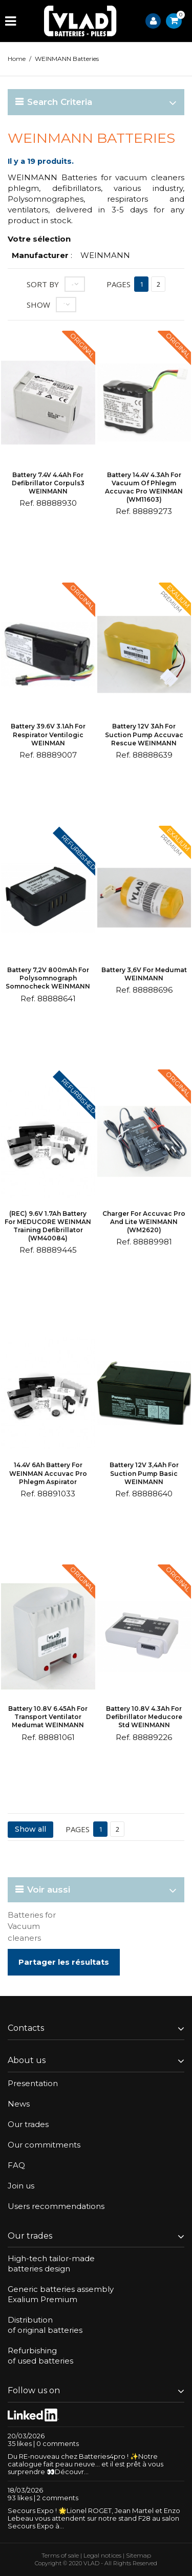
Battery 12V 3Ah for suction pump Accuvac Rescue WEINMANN (144, 734)
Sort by (43, 284)
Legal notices (102, 2555)
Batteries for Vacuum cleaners (32, 1926)
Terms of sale (60, 2555)
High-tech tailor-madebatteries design (51, 2263)
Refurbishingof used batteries (40, 2356)
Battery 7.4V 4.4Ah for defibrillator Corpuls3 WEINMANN (48, 483)
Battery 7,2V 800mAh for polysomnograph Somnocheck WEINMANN (48, 978)
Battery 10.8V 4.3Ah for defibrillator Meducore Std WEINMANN (144, 1717)
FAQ (16, 2165)
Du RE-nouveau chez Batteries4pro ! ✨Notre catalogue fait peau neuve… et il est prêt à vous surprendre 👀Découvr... (85, 2464)
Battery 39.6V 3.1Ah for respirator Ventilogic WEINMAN (48, 734)
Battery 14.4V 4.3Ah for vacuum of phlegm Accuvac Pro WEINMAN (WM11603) (144, 487)
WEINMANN (105, 255)
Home (17, 58)
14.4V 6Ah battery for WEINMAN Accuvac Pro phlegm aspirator (48, 1473)
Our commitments (44, 2145)
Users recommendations (56, 2206)
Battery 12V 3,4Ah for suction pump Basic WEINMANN (144, 1473)
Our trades (28, 2124)
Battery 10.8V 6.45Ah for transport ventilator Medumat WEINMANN (48, 1717)
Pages (118, 284)
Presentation (33, 2083)
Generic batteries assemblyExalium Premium (61, 2294)
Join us (21, 2186)
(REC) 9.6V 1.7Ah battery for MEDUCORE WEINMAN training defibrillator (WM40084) (48, 1226)
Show (38, 304)
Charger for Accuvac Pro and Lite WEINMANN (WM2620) (143, 1222)
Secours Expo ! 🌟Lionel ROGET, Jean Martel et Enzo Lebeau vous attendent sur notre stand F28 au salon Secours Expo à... (94, 2518)
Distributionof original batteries (45, 2325)
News (19, 2104)
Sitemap (138, 2555)
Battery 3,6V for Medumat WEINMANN (144, 974)
